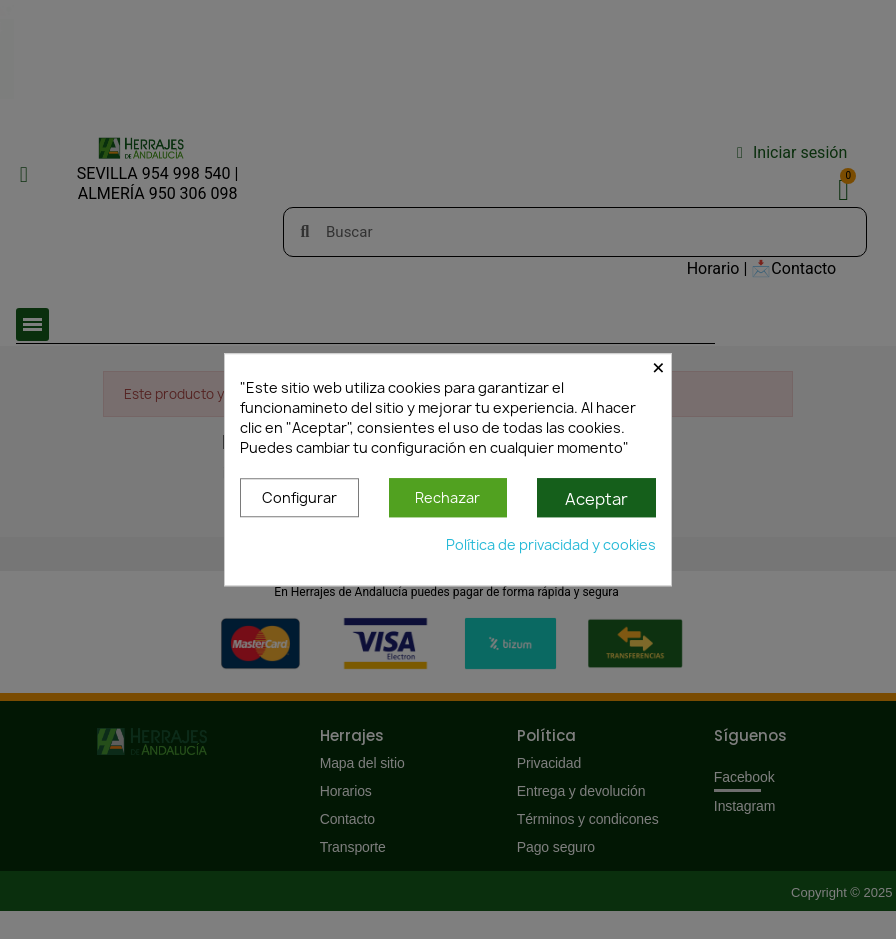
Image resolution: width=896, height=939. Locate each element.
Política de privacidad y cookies (551, 544)
